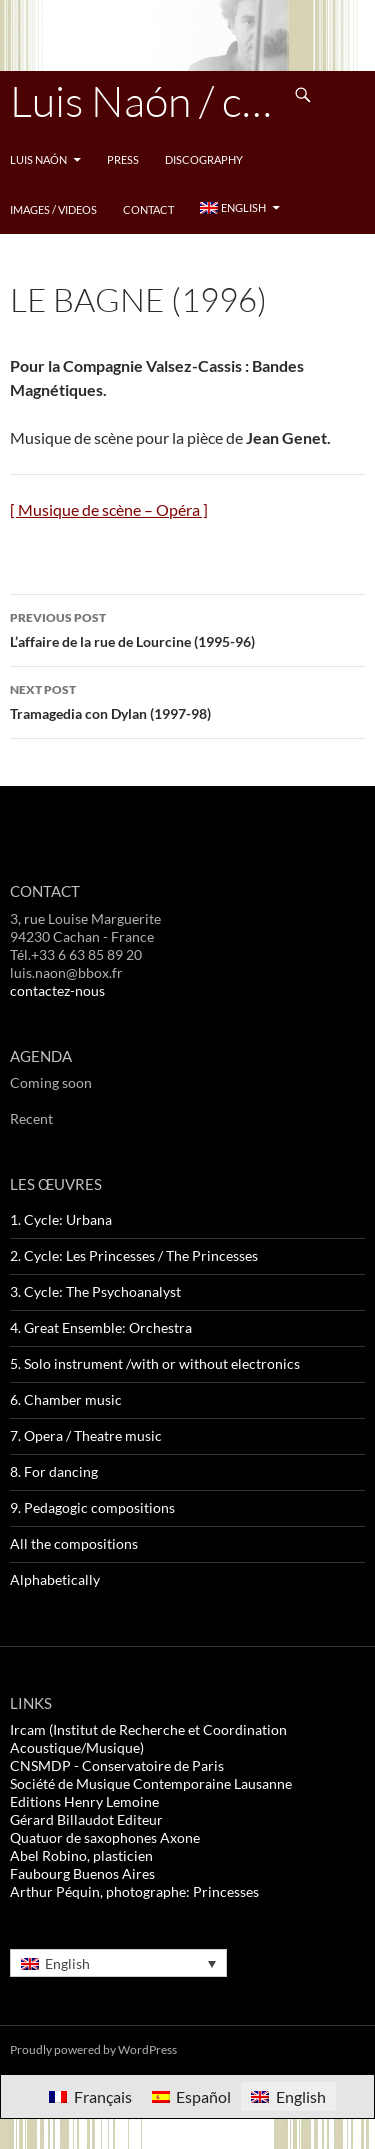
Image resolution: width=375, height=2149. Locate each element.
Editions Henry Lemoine (84, 1801)
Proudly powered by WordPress (93, 2049)
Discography (204, 159)
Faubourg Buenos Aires (82, 1873)
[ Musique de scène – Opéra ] (109, 509)
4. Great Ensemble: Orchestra (101, 1327)
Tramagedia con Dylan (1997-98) (187, 700)
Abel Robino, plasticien (81, 1855)
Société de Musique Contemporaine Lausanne (151, 1783)
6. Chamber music (66, 1399)
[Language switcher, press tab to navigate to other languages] (118, 1962)
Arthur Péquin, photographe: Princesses (134, 1891)
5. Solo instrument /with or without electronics (155, 1363)
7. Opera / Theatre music (86, 1435)
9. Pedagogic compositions (92, 1507)
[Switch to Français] (90, 2096)
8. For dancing (54, 1471)
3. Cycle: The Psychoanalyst (95, 1291)
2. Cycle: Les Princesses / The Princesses (134, 1255)
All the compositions (74, 1543)
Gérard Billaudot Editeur (86, 1819)
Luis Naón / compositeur (144, 100)
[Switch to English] (288, 2096)
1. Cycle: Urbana (61, 1219)
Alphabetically (55, 1579)
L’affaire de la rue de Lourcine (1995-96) (187, 628)
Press (123, 159)
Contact (148, 209)
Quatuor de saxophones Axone (105, 1837)
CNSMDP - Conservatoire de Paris (117, 1765)
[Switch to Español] (191, 2096)
